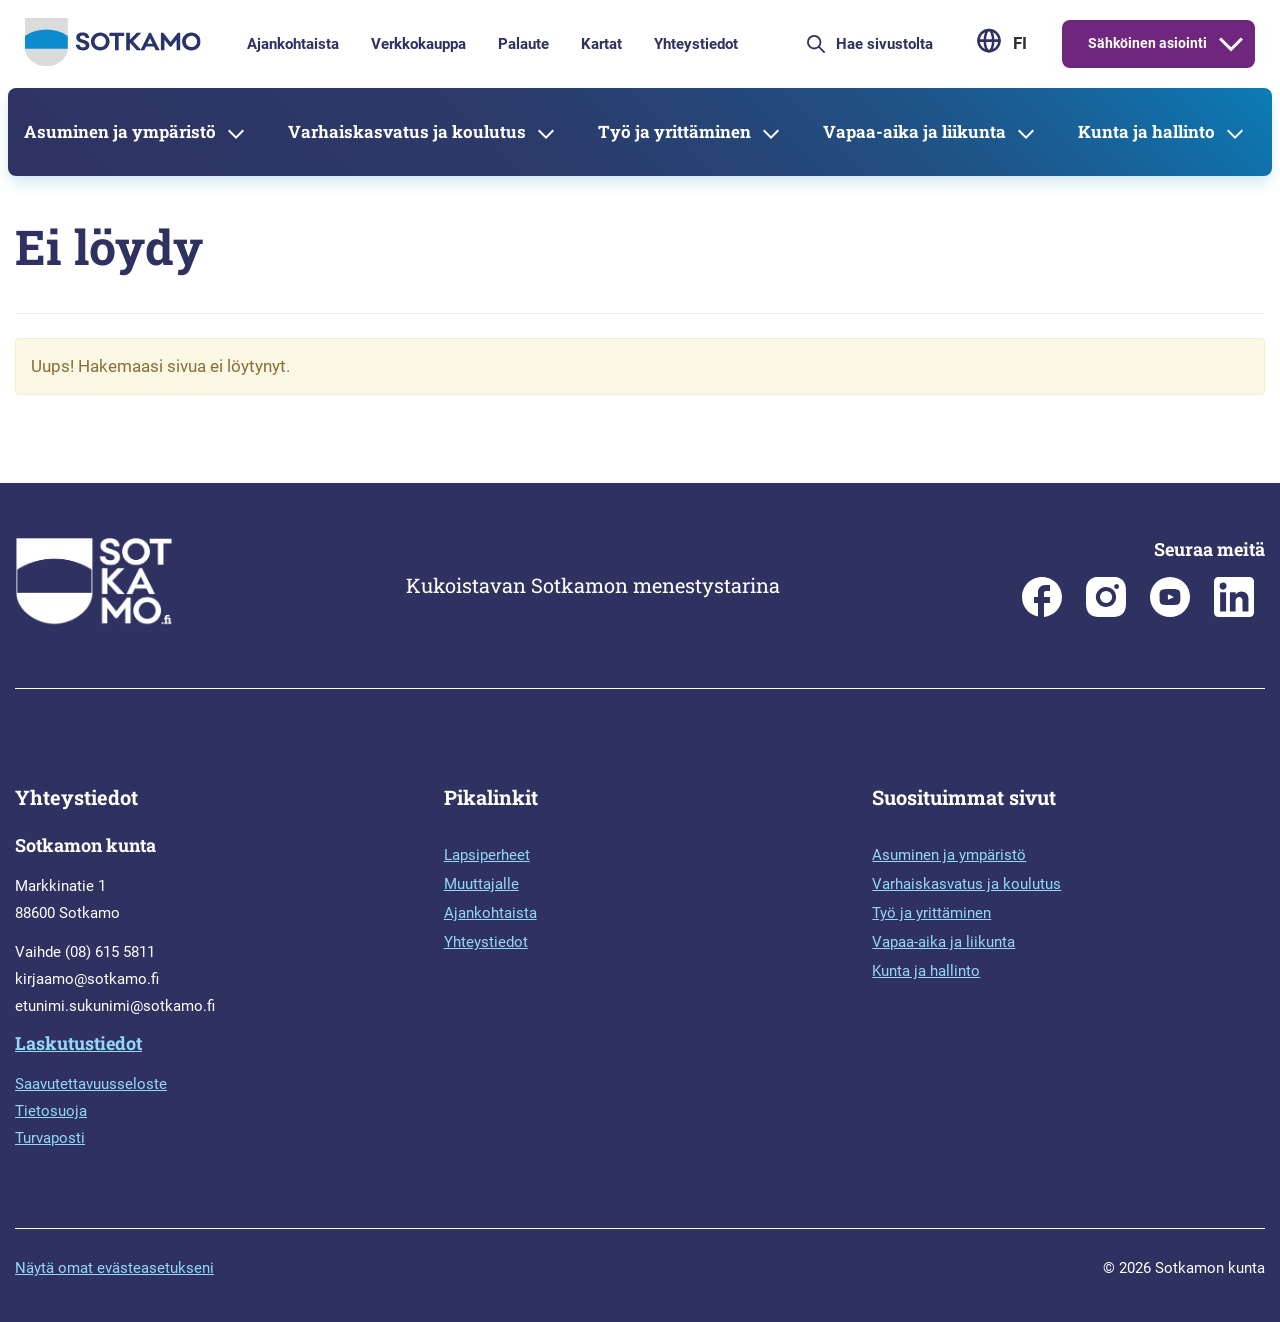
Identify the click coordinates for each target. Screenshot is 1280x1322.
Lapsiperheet (487, 855)
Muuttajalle (481, 884)
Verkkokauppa (418, 44)
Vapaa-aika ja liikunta (914, 131)
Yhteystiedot (696, 44)
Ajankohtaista (293, 44)
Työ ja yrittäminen (674, 131)
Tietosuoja (51, 1111)
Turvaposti (50, 1138)
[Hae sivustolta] (898, 44)
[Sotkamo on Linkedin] (1234, 612)
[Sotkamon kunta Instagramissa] (1106, 612)
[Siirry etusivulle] (113, 61)
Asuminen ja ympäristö (120, 131)
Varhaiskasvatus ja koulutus (407, 131)
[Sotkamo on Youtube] (1170, 612)
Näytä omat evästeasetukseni (114, 1268)
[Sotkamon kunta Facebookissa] (1042, 612)
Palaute (523, 44)
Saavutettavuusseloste (91, 1084)
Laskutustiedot (78, 1043)
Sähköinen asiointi (1147, 43)
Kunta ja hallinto (1146, 131)
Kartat (601, 44)
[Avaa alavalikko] (1231, 44)
